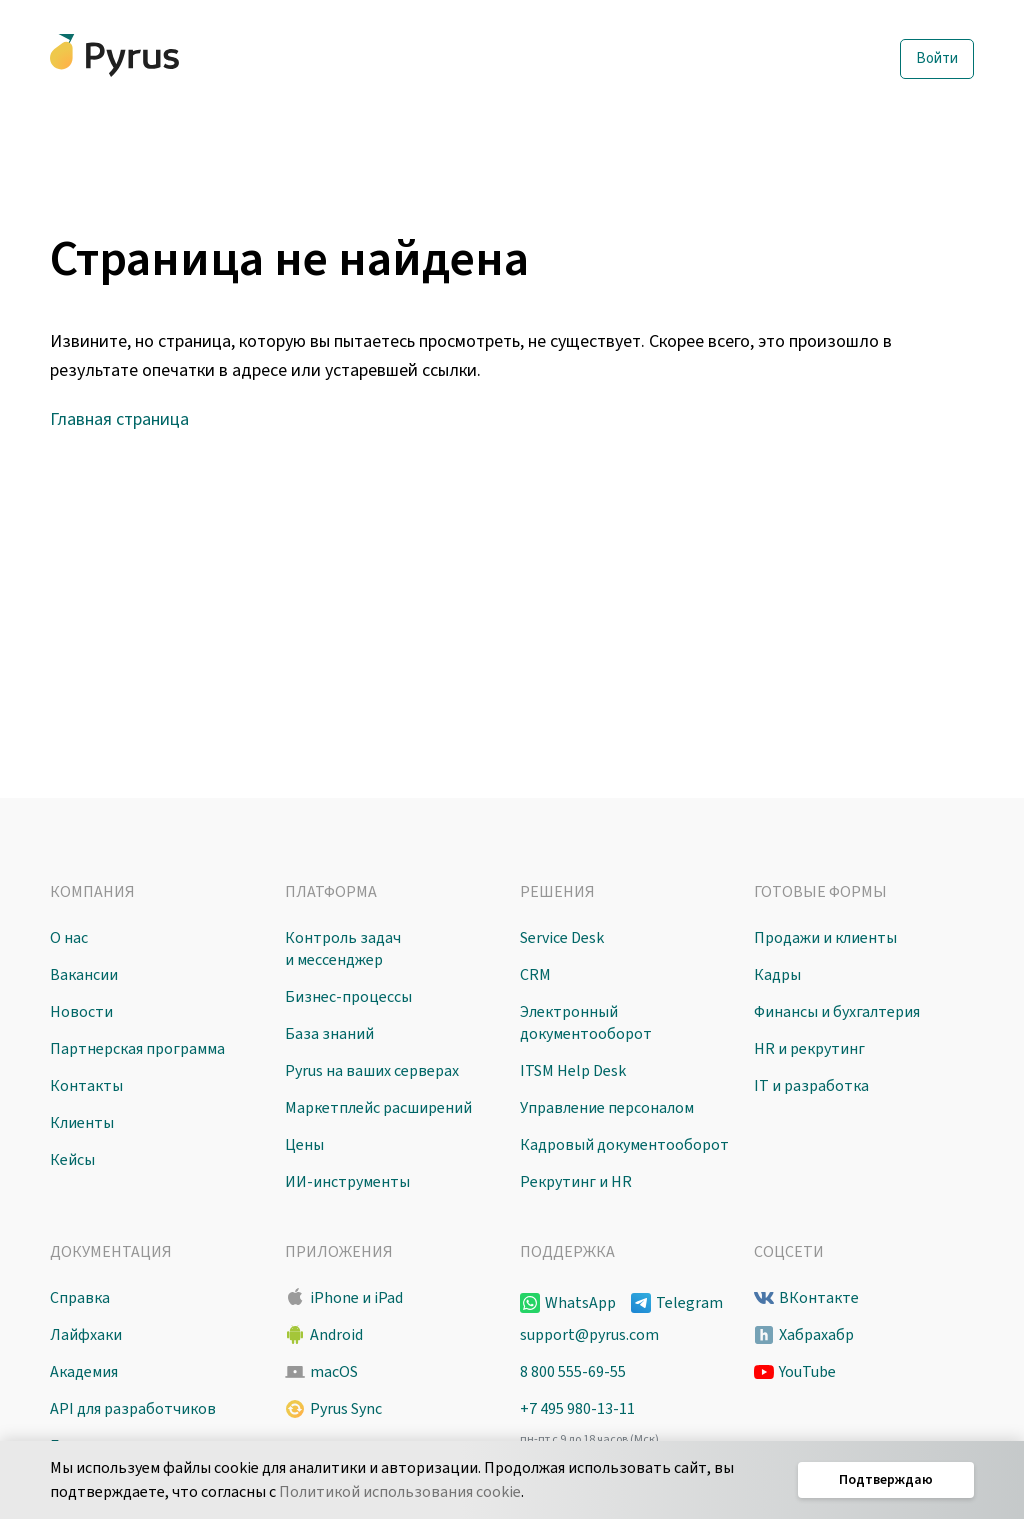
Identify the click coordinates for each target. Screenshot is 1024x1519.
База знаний (329, 1034)
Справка (80, 1298)
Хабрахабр (816, 1335)
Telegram (689, 1303)
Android (336, 1335)
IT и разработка (811, 1086)
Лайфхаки (86, 1335)
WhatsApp (580, 1303)
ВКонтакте (819, 1298)
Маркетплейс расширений (378, 1108)
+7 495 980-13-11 (577, 1409)
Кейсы (72, 1160)
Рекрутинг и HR (576, 1182)
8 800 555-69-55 (573, 1372)
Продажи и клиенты (825, 938)
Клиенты (82, 1123)
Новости (81, 1012)
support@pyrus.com (589, 1335)
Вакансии (84, 975)
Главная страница (119, 419)
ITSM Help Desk (573, 1071)
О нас (69, 938)
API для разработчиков (133, 1409)
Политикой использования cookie (400, 1492)
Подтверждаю (886, 1480)
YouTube (807, 1372)
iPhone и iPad (356, 1298)
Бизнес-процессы (348, 997)
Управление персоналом (607, 1108)
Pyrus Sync (346, 1409)
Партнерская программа (137, 1049)
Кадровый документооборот (624, 1145)
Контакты (86, 1086)
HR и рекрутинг (809, 1049)
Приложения (339, 1252)
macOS (334, 1372)
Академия (84, 1372)
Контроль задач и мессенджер (343, 949)
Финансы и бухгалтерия (837, 1012)
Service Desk (562, 938)
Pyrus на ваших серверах (372, 1071)
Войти (937, 58)
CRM (535, 975)
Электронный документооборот (586, 1023)
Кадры (777, 975)
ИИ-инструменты (347, 1182)
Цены (304, 1145)
